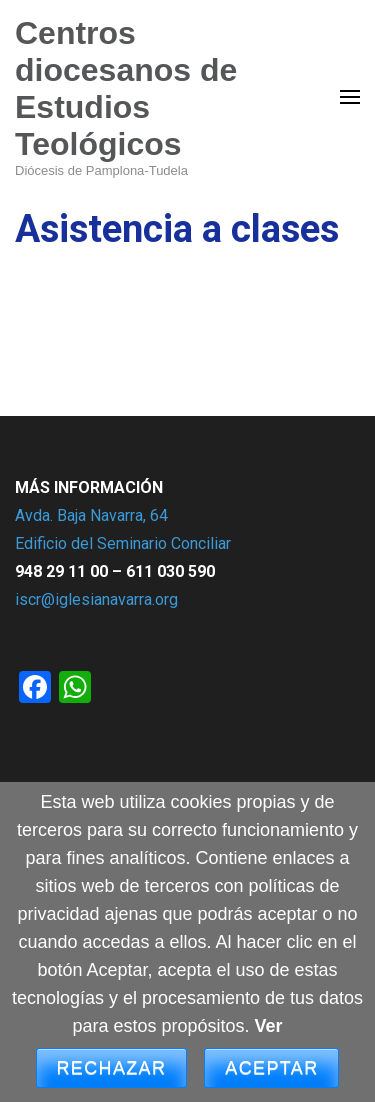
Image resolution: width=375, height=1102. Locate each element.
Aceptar (271, 1068)
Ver (269, 1026)
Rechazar (112, 1068)
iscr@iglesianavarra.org (96, 599)
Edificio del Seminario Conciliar (123, 543)
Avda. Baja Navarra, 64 (91, 515)
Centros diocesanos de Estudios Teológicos (126, 88)
